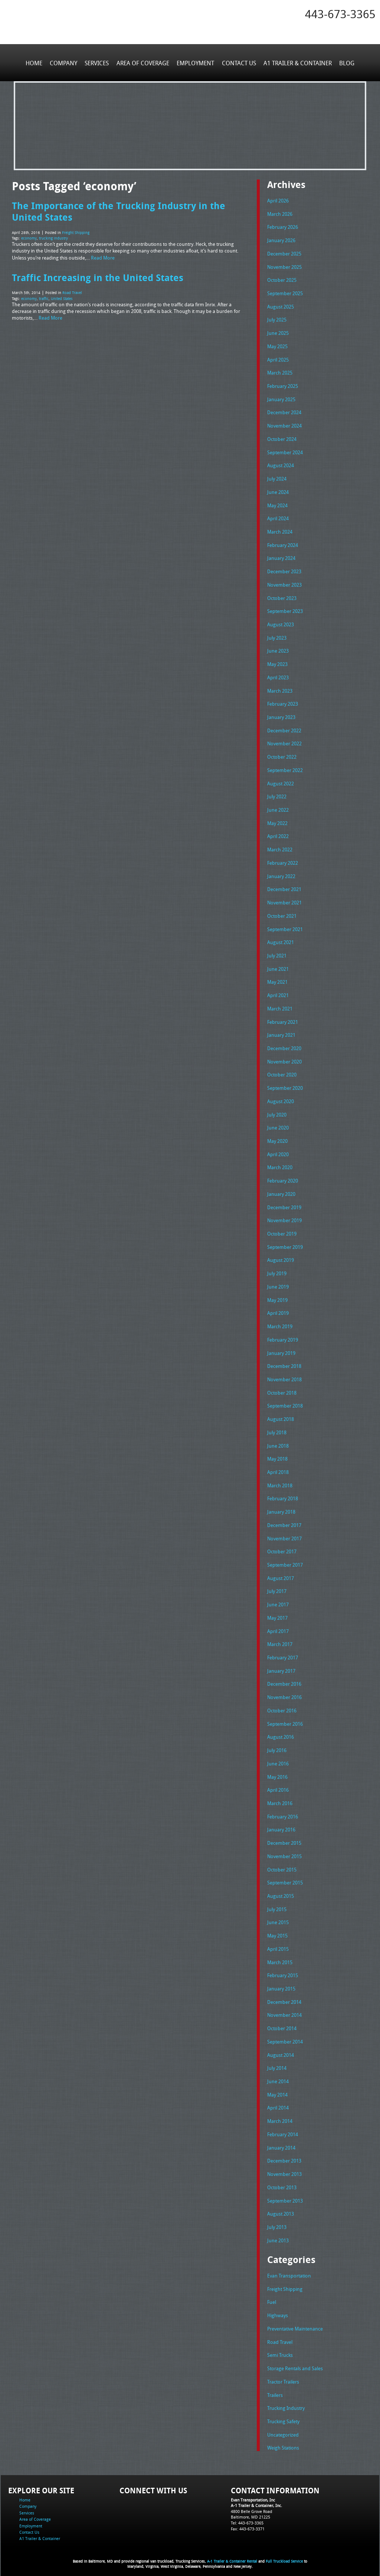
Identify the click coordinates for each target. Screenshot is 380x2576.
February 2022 (282, 860)
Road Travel (72, 291)
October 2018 (282, 1388)
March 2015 (279, 1956)
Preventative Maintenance (295, 2321)
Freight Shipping (75, 231)
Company (64, 63)
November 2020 (284, 1058)
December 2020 (284, 1045)
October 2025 (282, 279)
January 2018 (281, 1507)
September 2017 (285, 1560)
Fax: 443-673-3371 (248, 2520)
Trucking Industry (286, 2400)
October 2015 (282, 1863)
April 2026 (278, 200)
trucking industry (53, 237)
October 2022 (282, 755)
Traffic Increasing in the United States (97, 276)
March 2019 (279, 1322)
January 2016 (281, 1824)
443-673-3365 (340, 14)
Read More (103, 256)
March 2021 (279, 1005)
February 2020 (282, 1177)
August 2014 (280, 2048)
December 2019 (284, 1203)
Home (34, 63)
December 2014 (284, 1995)
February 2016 (282, 1810)
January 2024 (281, 557)
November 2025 (284, 266)
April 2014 (278, 2101)
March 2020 (279, 1164)
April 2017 (278, 1626)
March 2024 (279, 530)
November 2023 (284, 583)
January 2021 (281, 1032)
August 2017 (280, 1573)
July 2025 (276, 319)
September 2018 (285, 1401)
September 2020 (285, 1085)
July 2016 (276, 1744)
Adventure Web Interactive (274, 2571)
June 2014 (278, 2074)
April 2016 (278, 1784)
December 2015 (284, 1837)
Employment (195, 63)
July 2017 (276, 1586)
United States (62, 297)
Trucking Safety (283, 2413)
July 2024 (276, 477)
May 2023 (277, 662)
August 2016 (280, 1731)
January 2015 (281, 1982)
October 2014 (282, 2022)
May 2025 (277, 345)
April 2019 (278, 1309)
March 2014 (279, 2114)
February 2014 (282, 2127)
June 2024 (278, 491)
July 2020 (276, 1111)
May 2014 (277, 2088)
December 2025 (284, 253)
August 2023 (280, 623)
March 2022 (279, 847)
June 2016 (278, 1758)
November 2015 (284, 1850)
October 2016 (282, 1705)
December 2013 (284, 2154)
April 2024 (278, 517)
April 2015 (278, 1942)
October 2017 (282, 1546)
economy (29, 237)
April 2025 (278, 359)
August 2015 (280, 1890)
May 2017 (277, 1612)
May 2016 (277, 1771)
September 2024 (285, 451)
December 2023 (284, 570)
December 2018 (284, 1362)
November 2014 (284, 2008)
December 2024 (284, 411)
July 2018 (276, 1428)
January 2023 (281, 715)
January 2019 (281, 1348)
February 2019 (282, 1335)
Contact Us (239, 63)
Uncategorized (283, 2427)
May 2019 (277, 1296)
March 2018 (279, 1480)
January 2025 (281, 398)
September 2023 (285, 609)
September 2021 (285, 926)
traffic (44, 297)
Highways (277, 2308)
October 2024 (282, 438)
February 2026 (282, 227)
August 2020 (280, 1098)
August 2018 (280, 1414)
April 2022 (278, 834)
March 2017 (279, 1639)
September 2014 (285, 2035)
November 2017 (284, 1533)
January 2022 (281, 873)
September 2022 (285, 768)
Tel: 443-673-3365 (247, 2514)
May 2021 (277, 979)
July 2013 (276, 2220)
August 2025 (280, 306)
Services (97, 63)
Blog (346, 63)
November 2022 (284, 741)
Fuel (271, 2295)
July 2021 (276, 953)
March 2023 (279, 689)
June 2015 (278, 1916)
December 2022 (284, 728)
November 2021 (284, 900)
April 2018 (278, 1467)
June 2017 (278, 1599)
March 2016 (279, 1797)
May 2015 (277, 1929)
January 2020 (281, 1190)
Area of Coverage (143, 63)
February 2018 (282, 1494)
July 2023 (276, 636)
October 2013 (282, 2180)
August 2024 (280, 464)
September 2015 (285, 1876)
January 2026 (281, 240)
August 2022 (280, 781)
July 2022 (276, 794)
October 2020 (282, 1071)
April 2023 (278, 675)
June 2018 (278, 1441)
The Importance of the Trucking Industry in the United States (118, 211)
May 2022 (277, 821)
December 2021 (284, 887)
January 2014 (281, 2140)
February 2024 (282, 543)
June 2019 (278, 1283)
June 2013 (278, 2233)
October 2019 (282, 1230)
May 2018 (277, 1454)
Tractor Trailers (283, 2374)
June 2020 (278, 1124)
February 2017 (282, 1652)
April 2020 (278, 1151)
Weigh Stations (283, 2440)
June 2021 (278, 966)
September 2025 (285, 293)
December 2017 (284, 1520)
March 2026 (279, 213)
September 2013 (285, 2193)
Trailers (275, 2387)
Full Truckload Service (284, 2553)
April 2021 (278, 992)
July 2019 (276, 1269)
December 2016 (284, 1678)
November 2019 (284, 1217)
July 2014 (276, 2061)
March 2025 (279, 372)
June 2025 (278, 332)
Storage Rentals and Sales (295, 2361)
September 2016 (285, 1718)
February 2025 (282, 385)
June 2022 (278, 807)
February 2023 (282, 702)
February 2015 (282, 1969)
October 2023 (282, 596)
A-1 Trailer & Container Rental (232, 2553)
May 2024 (277, 504)
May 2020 (277, 1137)
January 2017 (281, 1665)
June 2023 (278, 649)
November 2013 (284, 2167)
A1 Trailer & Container (297, 63)
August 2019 (280, 1256)
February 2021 (282, 1019)
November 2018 (284, 1375)
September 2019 (285, 1243)
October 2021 (282, 913)
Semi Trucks (280, 2347)
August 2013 (280, 2206)
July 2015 (276, 1903)
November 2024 (284, 425)
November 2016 (284, 1692)
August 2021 (280, 939)
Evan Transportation (289, 2268)
